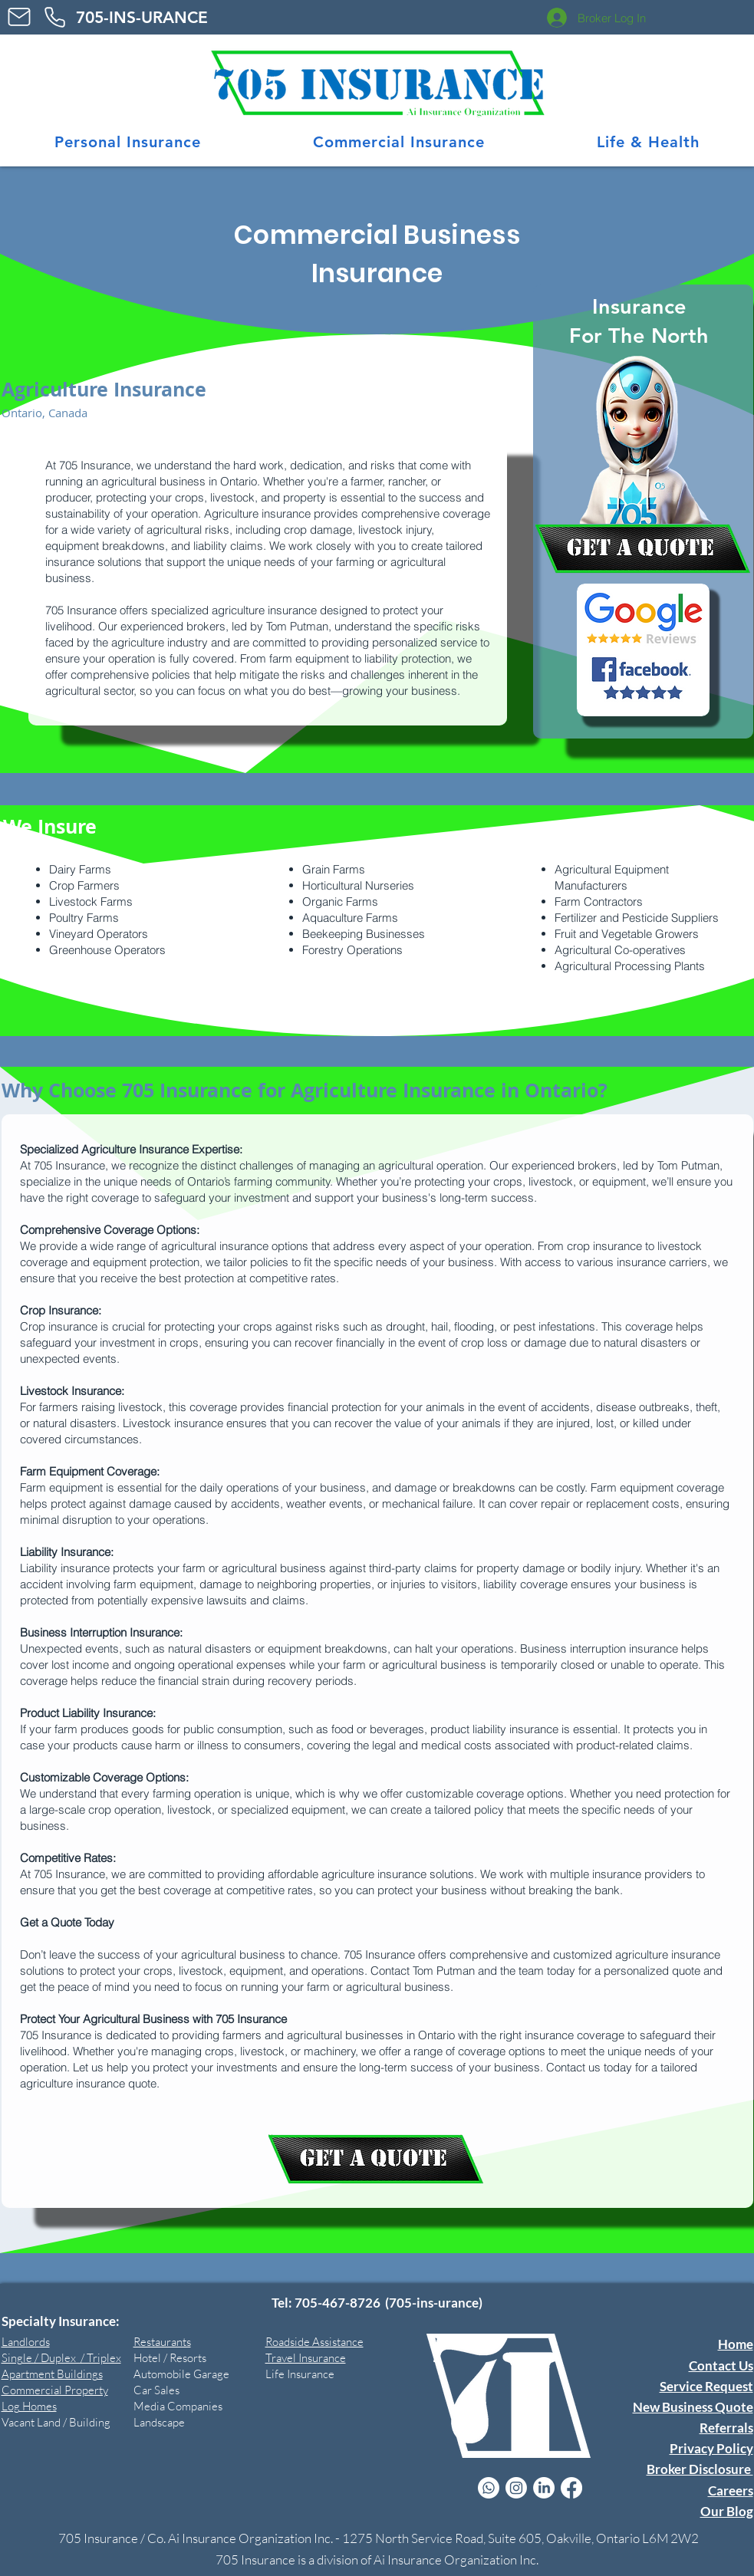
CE (158, 17)
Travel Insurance (305, 2358)
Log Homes (29, 2406)
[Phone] (55, 17)
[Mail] (19, 17)
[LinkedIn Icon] (544, 2488)
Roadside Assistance (314, 2341)
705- (92, 17)
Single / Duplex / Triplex (61, 2358)
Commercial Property (55, 2390)
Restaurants (162, 2341)
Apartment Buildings (52, 2374)
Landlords (26, 2341)
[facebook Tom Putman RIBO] (571, 2488)
